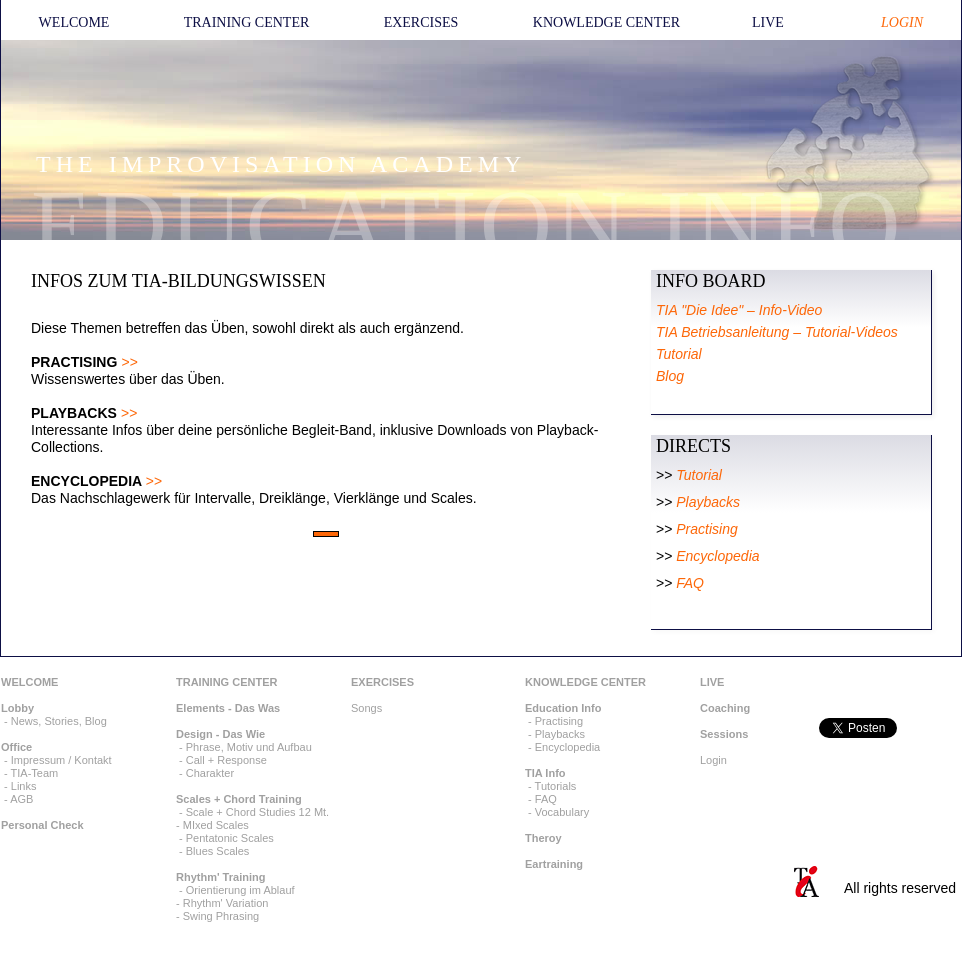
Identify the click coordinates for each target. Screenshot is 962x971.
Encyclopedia (717, 556)
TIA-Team (35, 773)
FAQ (690, 583)
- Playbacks (555, 734)
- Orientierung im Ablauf (235, 890)
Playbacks (708, 502)
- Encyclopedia (562, 747)
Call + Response (226, 760)
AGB (21, 799)
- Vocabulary (557, 812)
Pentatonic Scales (230, 838)
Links (24, 786)
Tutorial (699, 475)
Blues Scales (218, 851)
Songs (366, 708)
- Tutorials (550, 786)
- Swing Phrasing (217, 916)
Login (713, 760)
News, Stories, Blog (59, 721)
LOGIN (902, 22)
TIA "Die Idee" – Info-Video (739, 310)
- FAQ (541, 799)
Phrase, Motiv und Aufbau (249, 747)
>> (129, 362)
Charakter (210, 773)
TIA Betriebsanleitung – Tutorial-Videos (777, 332)
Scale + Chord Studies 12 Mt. (257, 812)
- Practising (554, 721)
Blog (670, 376)
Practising (706, 529)
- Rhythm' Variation (222, 903)
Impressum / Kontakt (61, 760)
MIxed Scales (216, 825)
